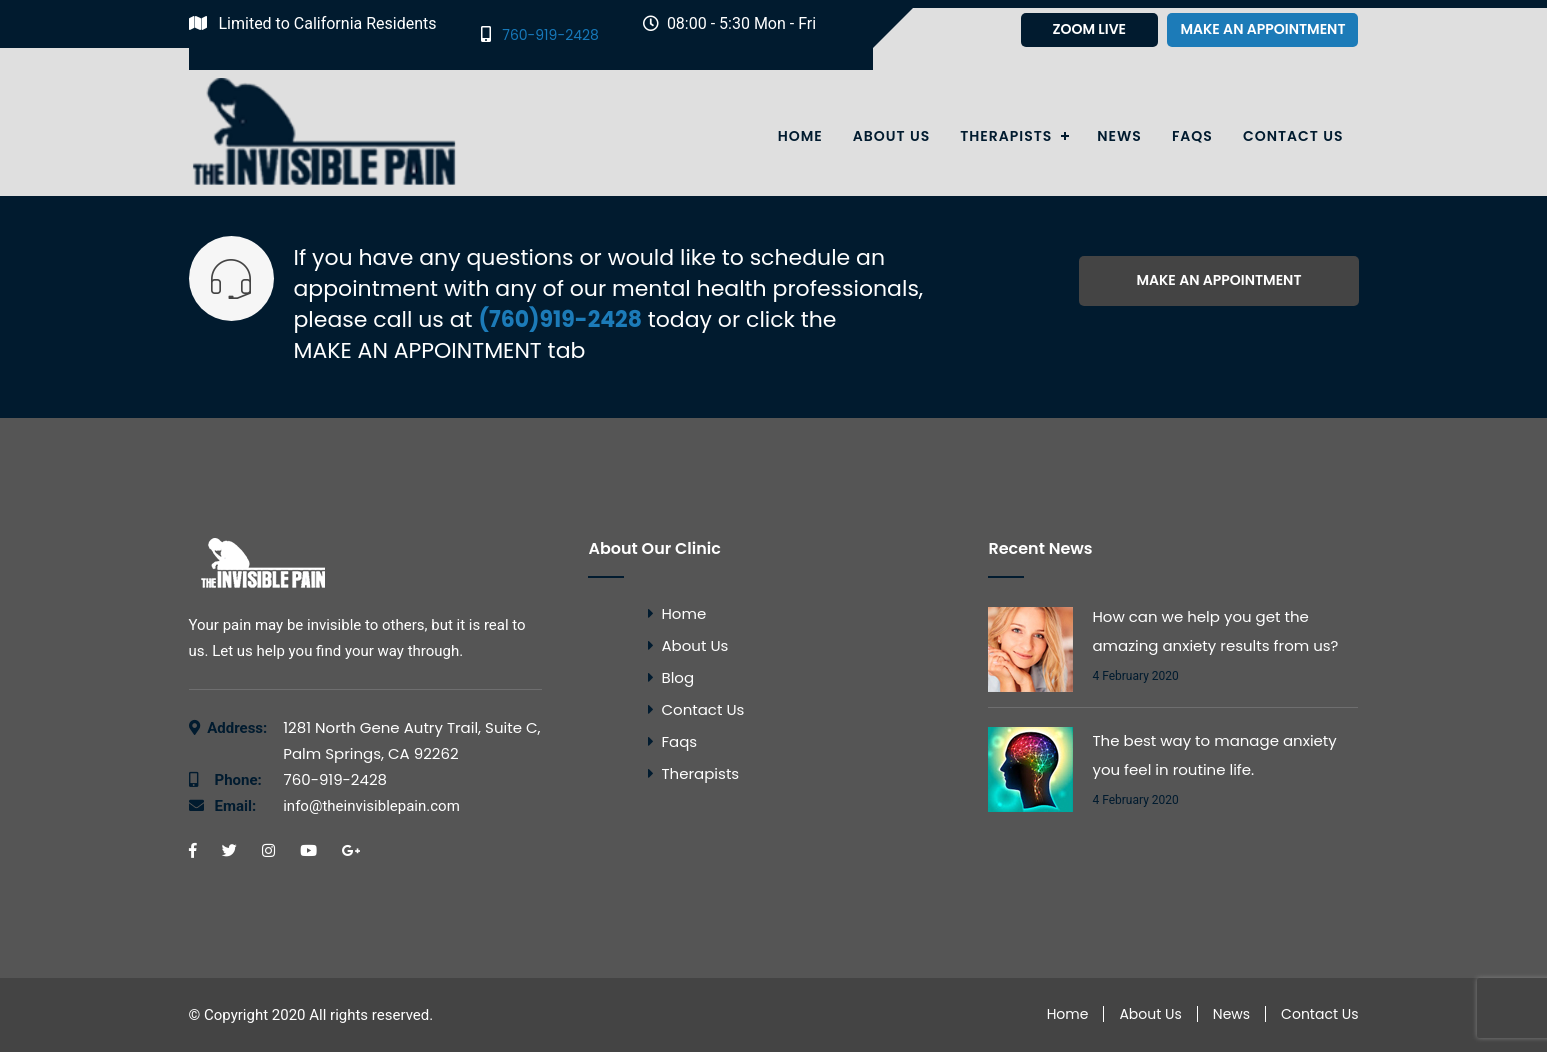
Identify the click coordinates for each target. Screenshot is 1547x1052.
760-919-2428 (540, 34)
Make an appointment (1262, 29)
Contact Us (1293, 136)
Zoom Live (1089, 29)
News (1119, 136)
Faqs (1192, 136)
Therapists (1006, 136)
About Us (891, 136)
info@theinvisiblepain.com (337, 806)
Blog (677, 677)
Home (800, 136)
